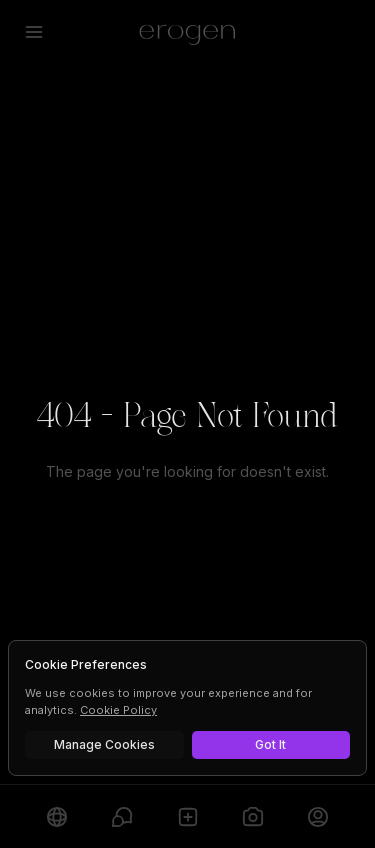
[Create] (187, 816)
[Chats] (121, 816)
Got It (270, 744)
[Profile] (318, 816)
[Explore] (56, 816)
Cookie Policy (118, 710)
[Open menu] (34, 32)
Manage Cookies (104, 744)
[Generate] (252, 816)
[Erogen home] (187, 32)
